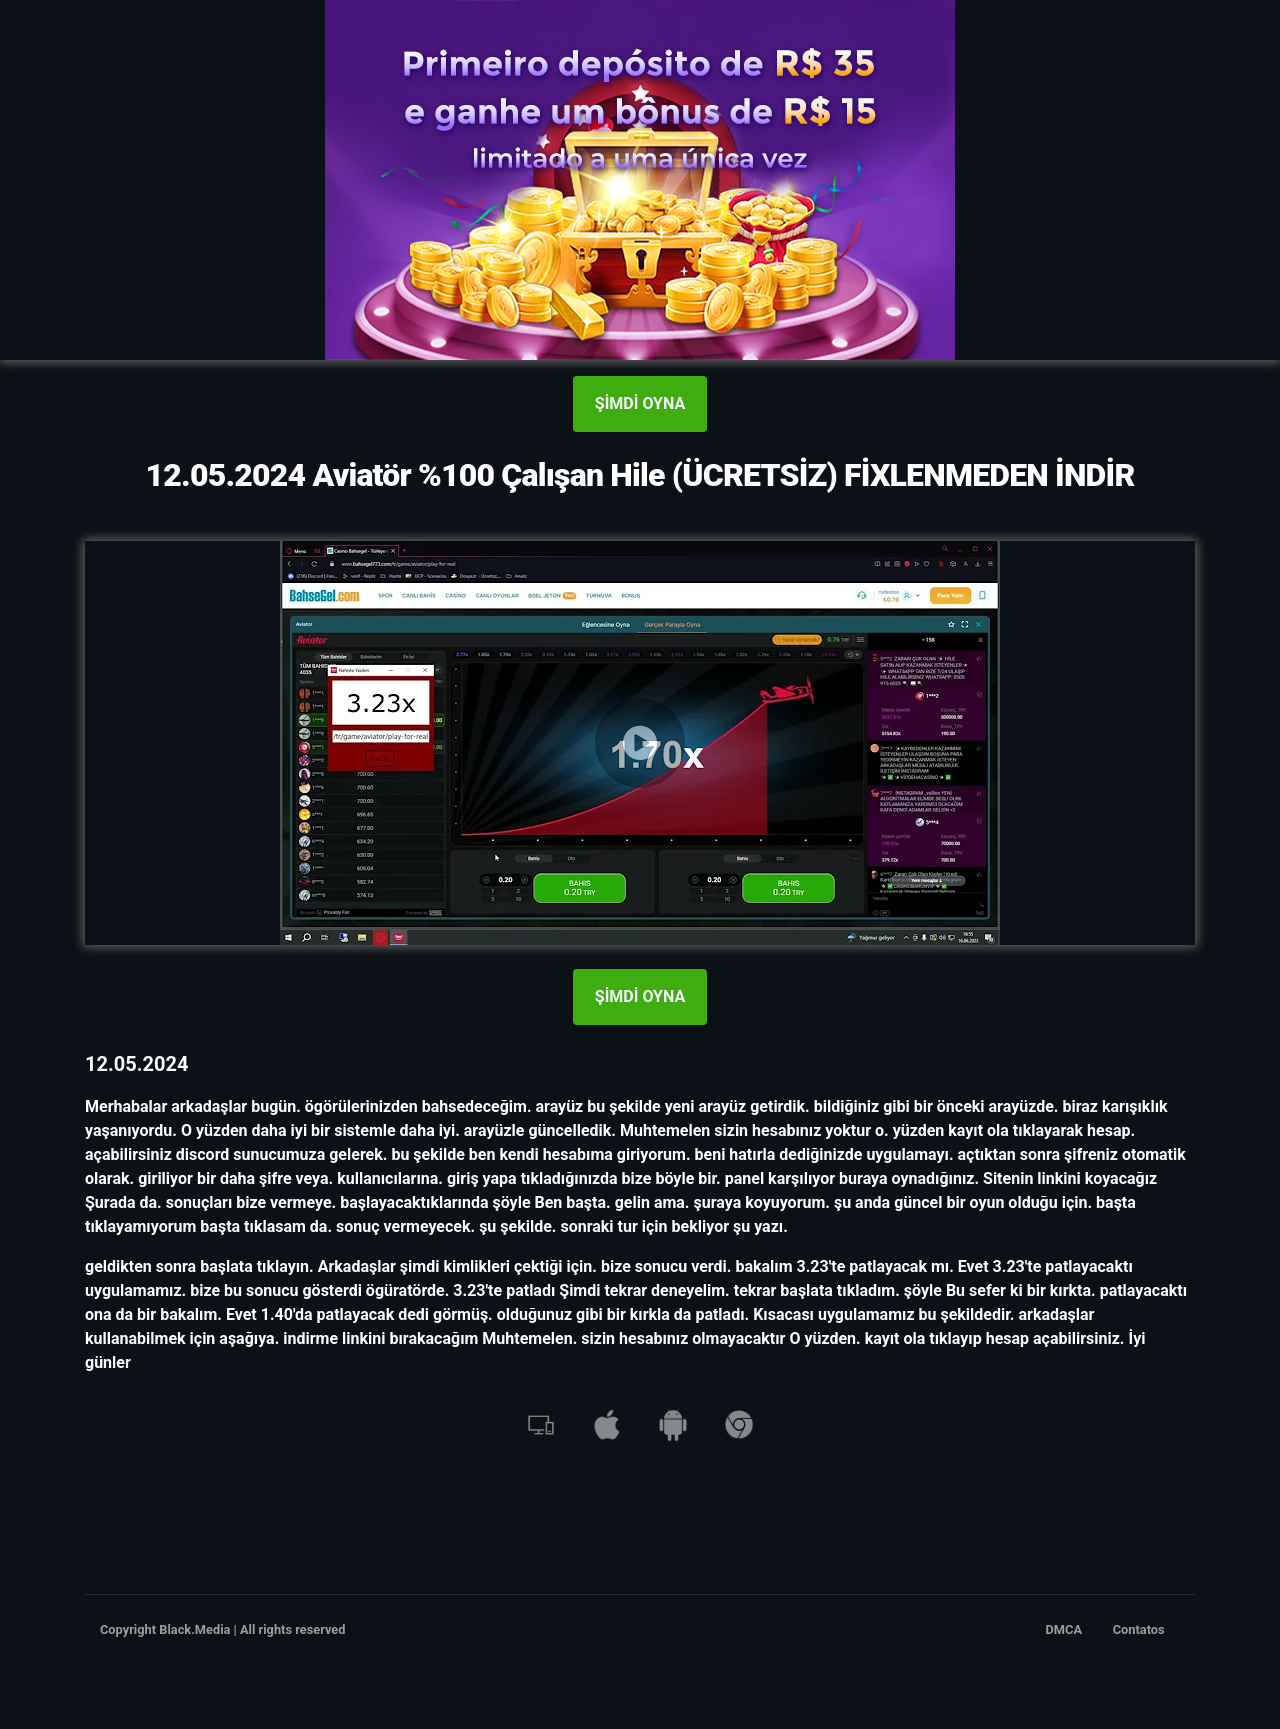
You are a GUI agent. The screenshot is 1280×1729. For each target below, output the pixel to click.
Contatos (1139, 1629)
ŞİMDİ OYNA (640, 403)
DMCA (1064, 1629)
